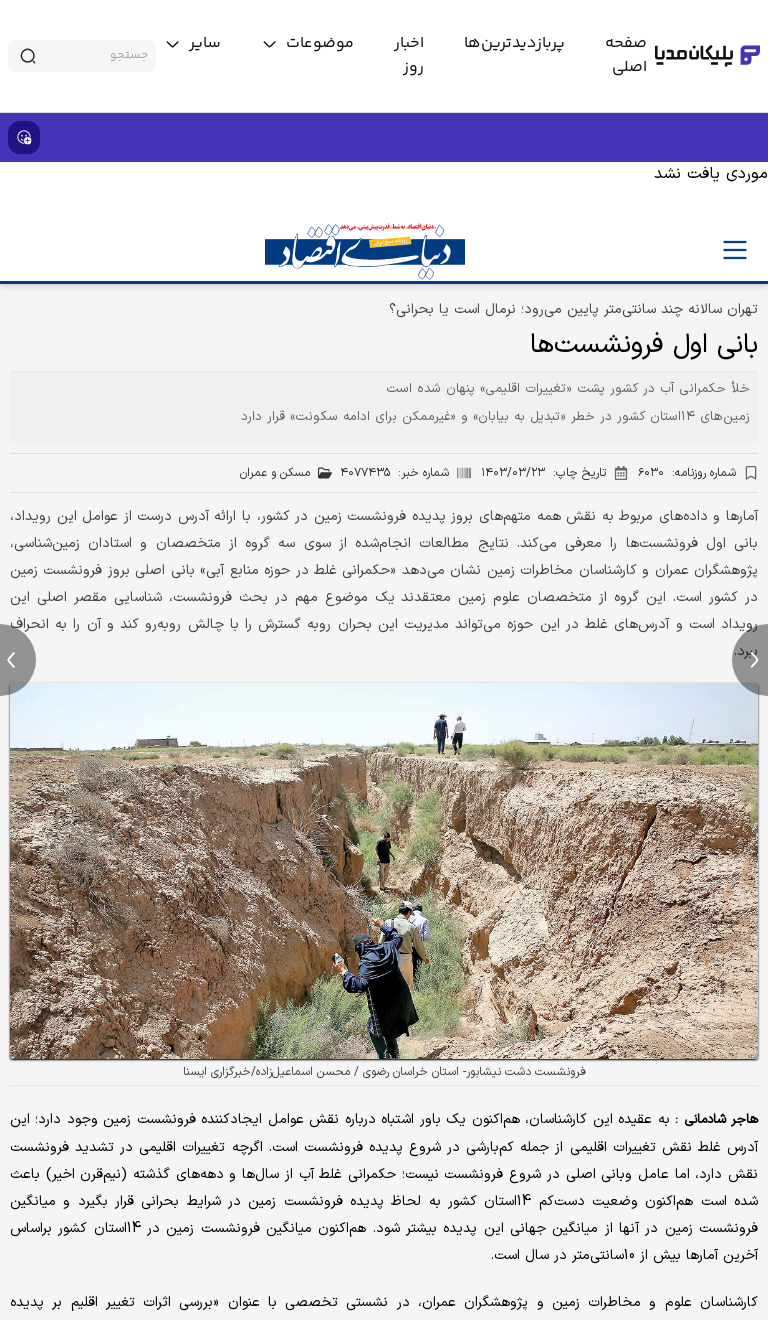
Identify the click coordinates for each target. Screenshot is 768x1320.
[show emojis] (24, 137)
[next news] (750, 660)
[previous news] (18, 660)
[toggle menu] (307, 44)
